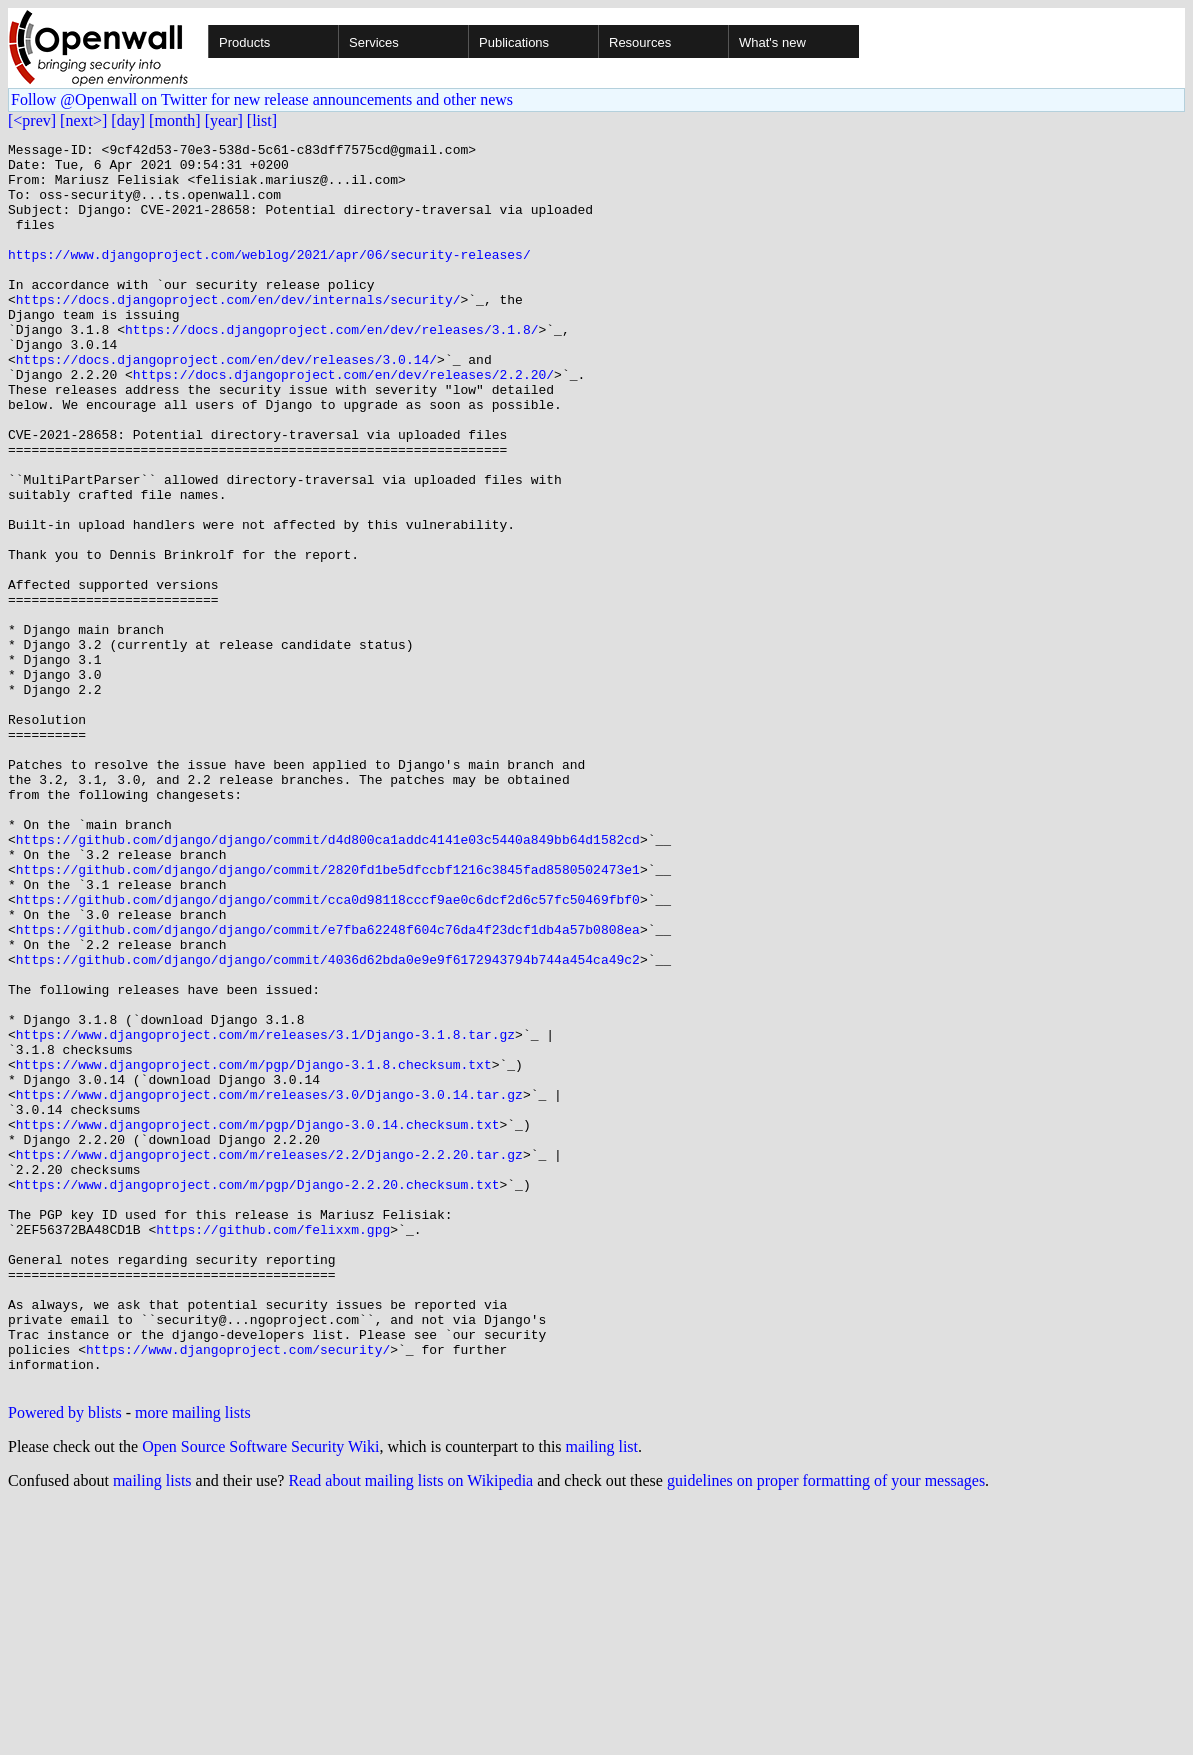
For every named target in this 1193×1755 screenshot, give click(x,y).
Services (374, 42)
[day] (128, 120)
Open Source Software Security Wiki (260, 1695)
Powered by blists (65, 1661)
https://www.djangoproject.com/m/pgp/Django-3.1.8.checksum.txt (254, 1250)
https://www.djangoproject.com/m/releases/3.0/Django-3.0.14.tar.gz (269, 1286)
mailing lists (152, 1729)
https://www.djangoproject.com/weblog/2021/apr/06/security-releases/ (269, 278)
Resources (640, 42)
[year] (224, 120)
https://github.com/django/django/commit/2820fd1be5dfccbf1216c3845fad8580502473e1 (328, 1016)
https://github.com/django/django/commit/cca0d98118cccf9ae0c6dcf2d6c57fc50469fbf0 (328, 1052)
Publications (514, 42)
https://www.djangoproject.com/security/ (238, 1592)
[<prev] (32, 120)
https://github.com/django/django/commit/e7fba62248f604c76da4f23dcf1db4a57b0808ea (328, 1088)
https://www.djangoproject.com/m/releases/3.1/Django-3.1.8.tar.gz (265, 1214)
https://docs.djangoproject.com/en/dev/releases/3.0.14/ (226, 404)
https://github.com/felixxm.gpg (273, 1448)
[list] (262, 120)
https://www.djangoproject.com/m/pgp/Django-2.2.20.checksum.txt (258, 1394)
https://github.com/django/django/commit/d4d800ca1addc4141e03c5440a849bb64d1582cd (328, 980)
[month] (175, 120)
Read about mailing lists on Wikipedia (410, 1729)
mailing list (602, 1695)
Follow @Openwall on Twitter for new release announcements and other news (262, 99)
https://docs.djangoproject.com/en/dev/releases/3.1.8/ (331, 368)
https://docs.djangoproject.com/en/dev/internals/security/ (238, 332)
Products (244, 42)
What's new (772, 42)
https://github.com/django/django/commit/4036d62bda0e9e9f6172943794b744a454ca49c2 (328, 1124)
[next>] (83, 120)
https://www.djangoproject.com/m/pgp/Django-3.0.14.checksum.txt (258, 1322)
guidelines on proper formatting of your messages (826, 1729)
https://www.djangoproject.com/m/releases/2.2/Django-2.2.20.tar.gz (269, 1358)
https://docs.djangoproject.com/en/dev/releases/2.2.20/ (343, 422)
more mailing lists (193, 1661)
